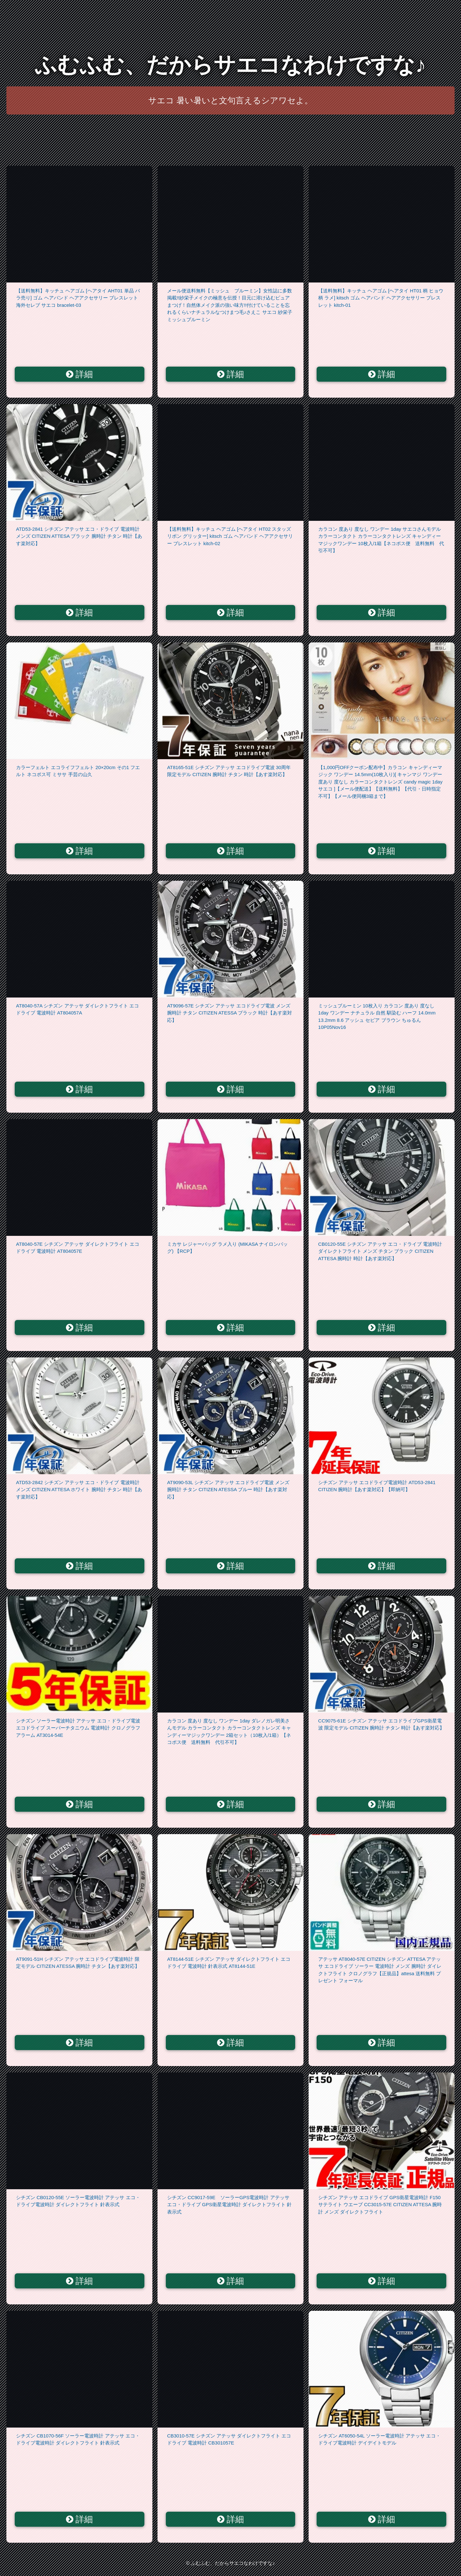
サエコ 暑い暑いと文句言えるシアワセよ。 (230, 100)
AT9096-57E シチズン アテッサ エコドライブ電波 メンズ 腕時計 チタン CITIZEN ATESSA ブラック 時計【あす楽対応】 (229, 1013)
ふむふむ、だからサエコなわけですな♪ (230, 65)
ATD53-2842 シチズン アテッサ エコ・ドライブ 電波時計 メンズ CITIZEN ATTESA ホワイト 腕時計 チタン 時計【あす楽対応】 (79, 1489)
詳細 (79, 374)
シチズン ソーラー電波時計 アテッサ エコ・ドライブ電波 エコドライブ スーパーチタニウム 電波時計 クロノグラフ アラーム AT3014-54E (78, 1728)
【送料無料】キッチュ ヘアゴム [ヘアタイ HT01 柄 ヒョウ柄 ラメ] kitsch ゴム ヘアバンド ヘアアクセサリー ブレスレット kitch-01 (381, 298)
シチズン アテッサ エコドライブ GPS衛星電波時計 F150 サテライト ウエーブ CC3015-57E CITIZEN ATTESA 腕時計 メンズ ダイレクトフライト (380, 2204)
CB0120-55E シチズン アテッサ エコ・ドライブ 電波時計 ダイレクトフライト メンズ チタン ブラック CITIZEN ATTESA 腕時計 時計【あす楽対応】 (380, 1251)
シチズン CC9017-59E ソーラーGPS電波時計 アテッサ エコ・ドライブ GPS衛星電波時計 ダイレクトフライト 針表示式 (229, 2204)
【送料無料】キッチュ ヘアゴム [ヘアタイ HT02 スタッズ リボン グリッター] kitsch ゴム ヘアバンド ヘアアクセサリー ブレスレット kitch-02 (230, 536)
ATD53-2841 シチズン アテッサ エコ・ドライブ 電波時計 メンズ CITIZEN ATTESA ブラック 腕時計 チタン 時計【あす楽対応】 (79, 536)
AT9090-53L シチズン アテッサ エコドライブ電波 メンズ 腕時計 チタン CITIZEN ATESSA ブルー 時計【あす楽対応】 (228, 1489)
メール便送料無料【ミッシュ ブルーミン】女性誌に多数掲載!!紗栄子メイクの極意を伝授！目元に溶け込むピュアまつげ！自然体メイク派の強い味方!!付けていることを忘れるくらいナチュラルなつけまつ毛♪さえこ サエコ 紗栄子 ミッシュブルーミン (229, 305)
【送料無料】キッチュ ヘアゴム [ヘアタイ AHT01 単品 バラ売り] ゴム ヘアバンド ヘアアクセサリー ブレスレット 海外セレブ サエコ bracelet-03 (78, 298)
